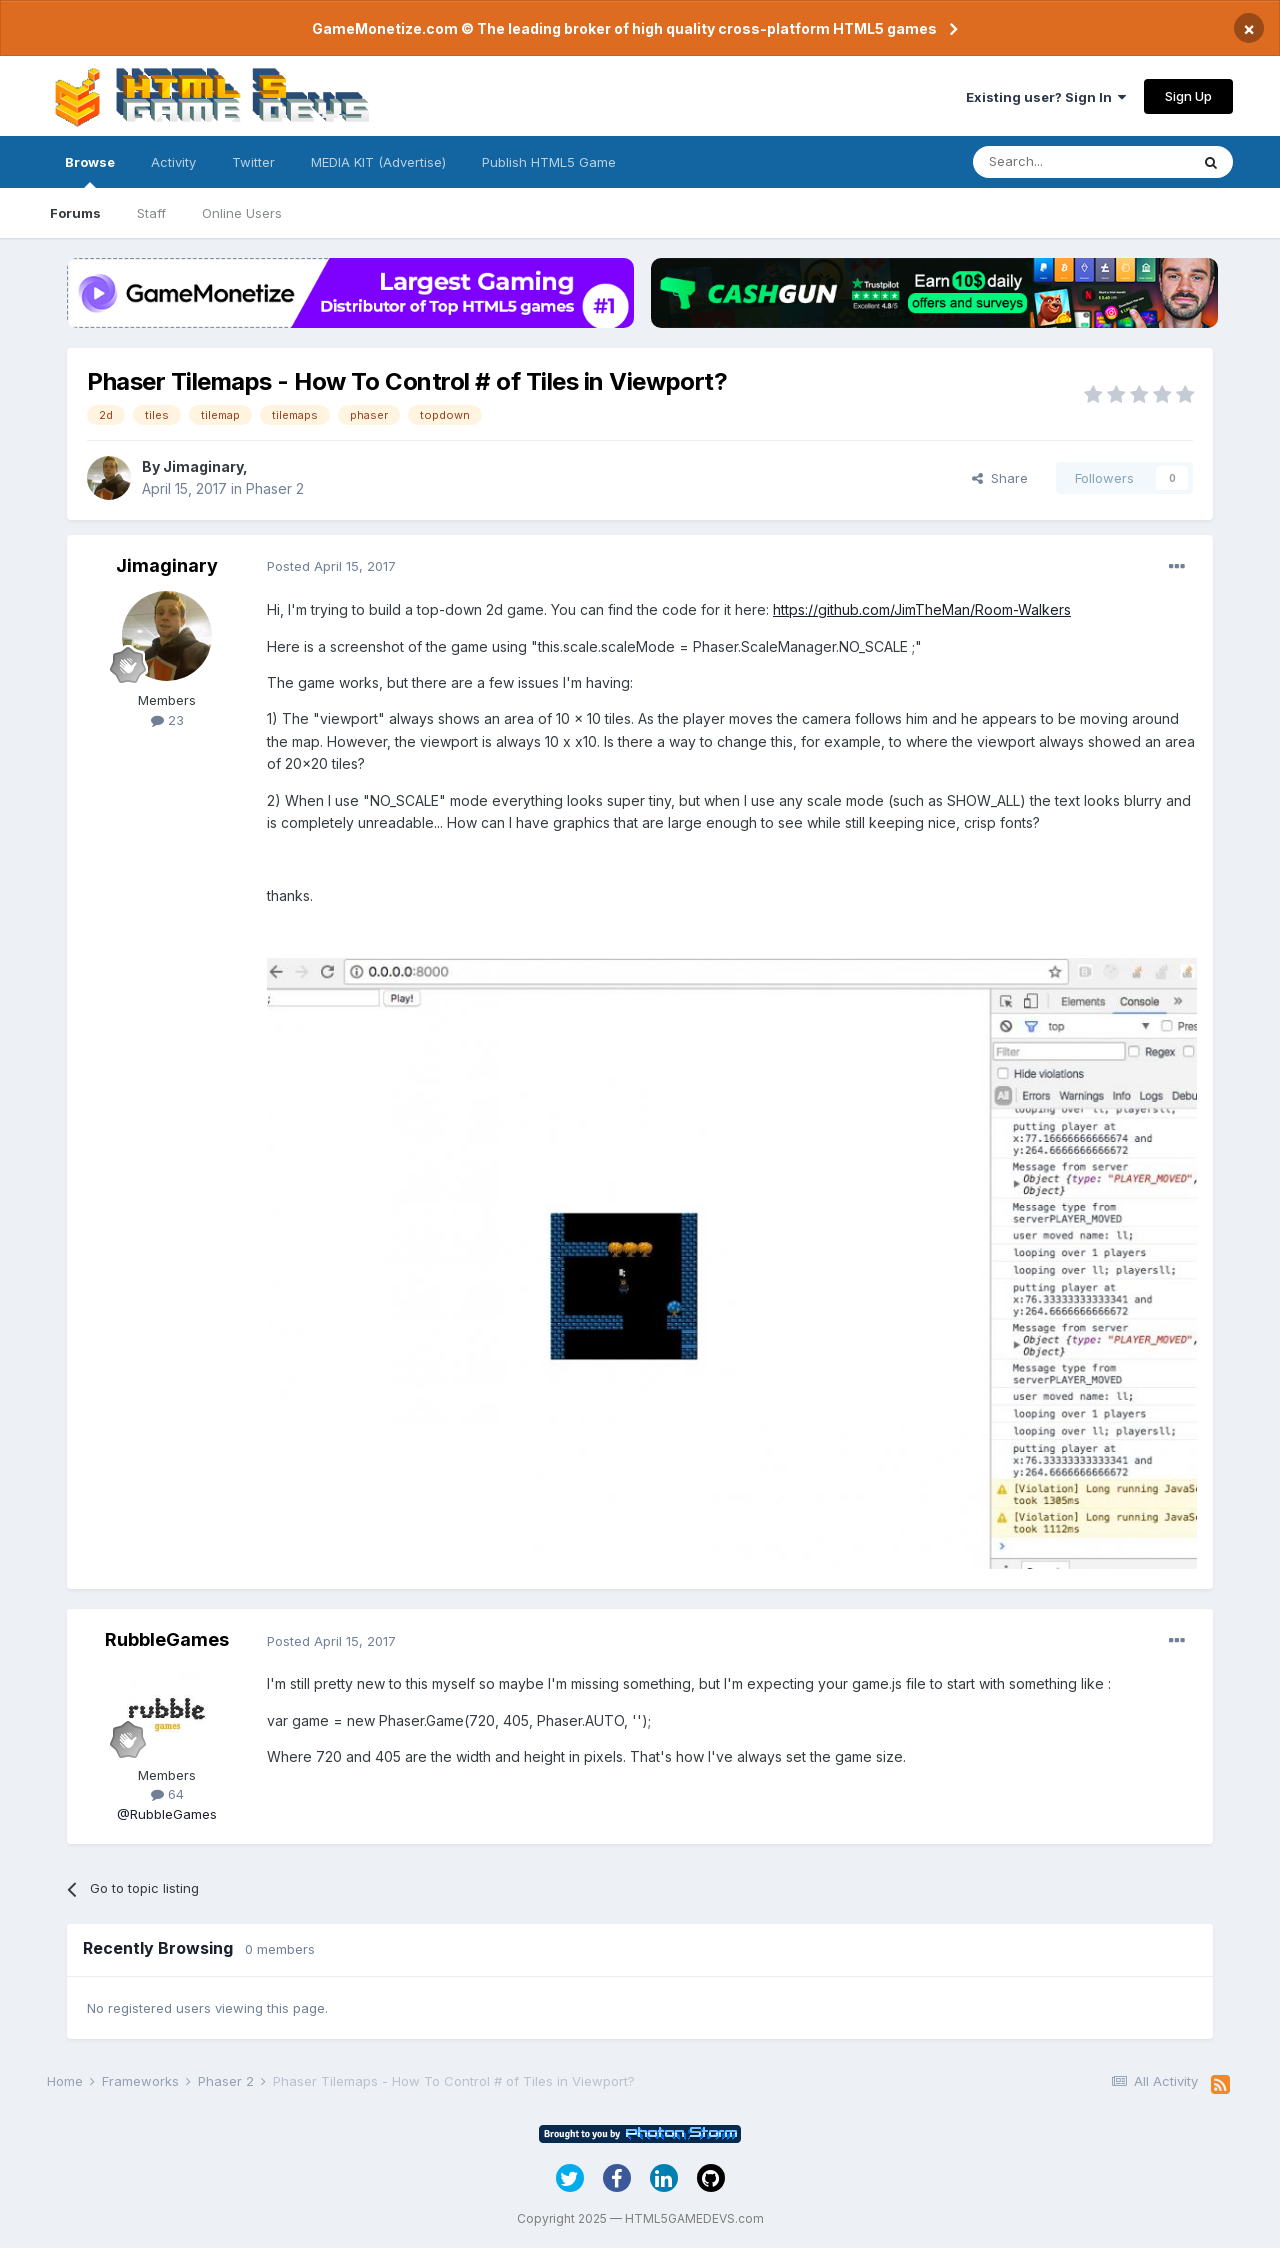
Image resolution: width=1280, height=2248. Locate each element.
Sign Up (1188, 96)
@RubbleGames (167, 1814)
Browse (90, 171)
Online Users (242, 213)
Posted (331, 566)
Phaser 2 (275, 488)
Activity (173, 162)
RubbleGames (167, 1639)
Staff (151, 213)
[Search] (1081, 162)
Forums (75, 213)
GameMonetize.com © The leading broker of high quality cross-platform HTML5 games (624, 28)
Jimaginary (203, 466)
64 (167, 1794)
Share (1000, 478)
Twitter (253, 162)
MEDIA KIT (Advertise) (378, 162)
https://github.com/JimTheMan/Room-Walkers (922, 609)
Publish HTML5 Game (549, 162)
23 (167, 720)
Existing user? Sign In (1046, 97)
